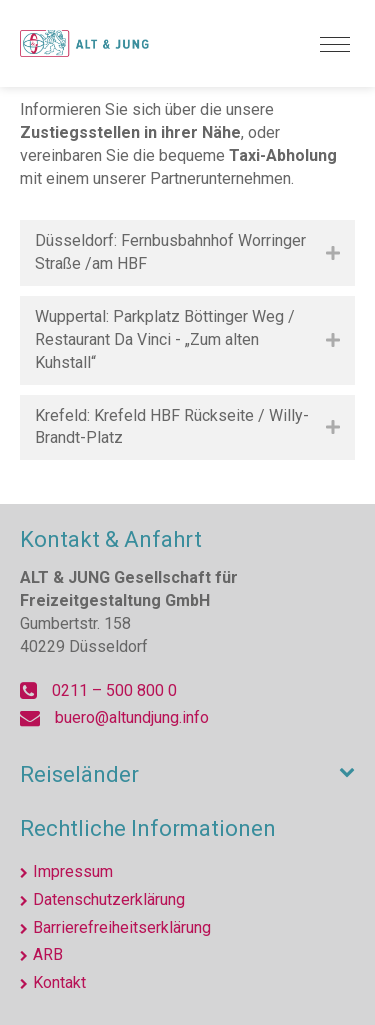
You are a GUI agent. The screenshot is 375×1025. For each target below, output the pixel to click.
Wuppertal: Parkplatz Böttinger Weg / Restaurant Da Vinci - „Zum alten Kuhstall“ (165, 339)
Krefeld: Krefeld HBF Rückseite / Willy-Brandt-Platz (172, 427)
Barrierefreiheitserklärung (122, 927)
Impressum (73, 871)
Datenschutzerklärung (109, 899)
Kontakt (59, 982)
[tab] (187, 253)
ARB (48, 954)
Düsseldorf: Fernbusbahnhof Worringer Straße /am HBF (170, 252)
